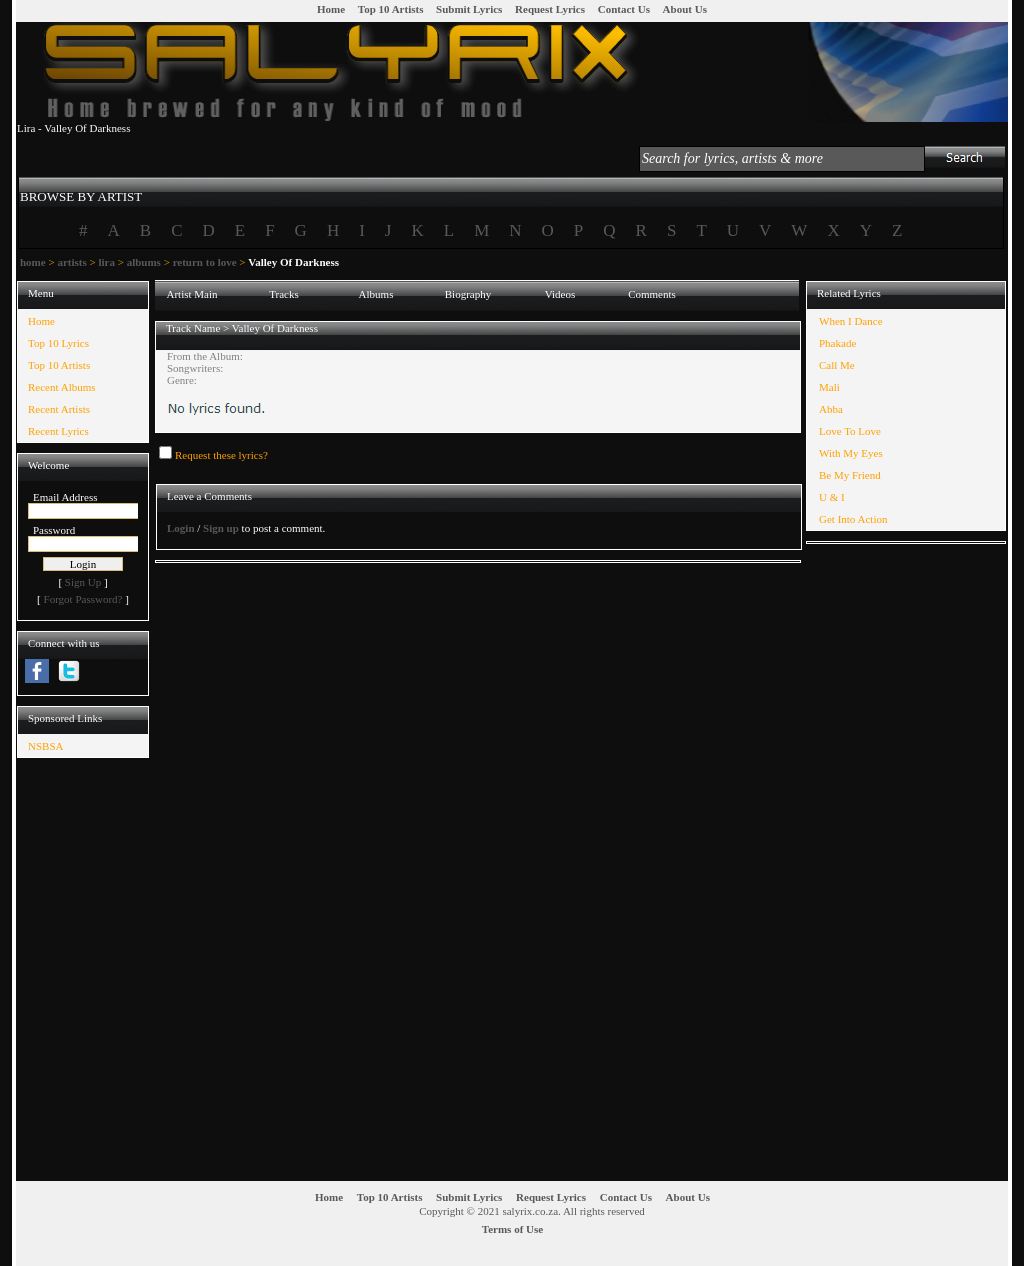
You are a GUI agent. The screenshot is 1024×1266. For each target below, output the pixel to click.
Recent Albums (62, 387)
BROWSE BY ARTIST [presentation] (81, 196)
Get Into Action (853, 519)
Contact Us (624, 9)
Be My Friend (850, 475)
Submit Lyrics (469, 9)
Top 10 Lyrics (58, 343)
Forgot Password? (83, 599)
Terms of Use (512, 1229)
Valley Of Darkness (275, 328)
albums (144, 262)
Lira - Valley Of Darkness (73, 128)
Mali (829, 387)
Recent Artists (59, 409)
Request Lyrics (550, 9)
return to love (205, 262)
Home (331, 9)
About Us (685, 9)
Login (181, 528)
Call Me (837, 365)
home (33, 262)
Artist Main (191, 294)
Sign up (221, 528)
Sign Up (83, 582)
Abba (831, 409)
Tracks (284, 294)
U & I (832, 497)
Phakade (837, 343)
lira (106, 262)
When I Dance (851, 321)
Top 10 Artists (391, 9)
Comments (652, 294)
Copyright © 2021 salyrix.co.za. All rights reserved (532, 1211)
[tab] (81, 187)
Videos (560, 294)
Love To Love (850, 431)
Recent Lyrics (58, 431)
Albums (376, 294)
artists (71, 262)
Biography (468, 294)
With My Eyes (851, 453)
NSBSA (45, 746)
